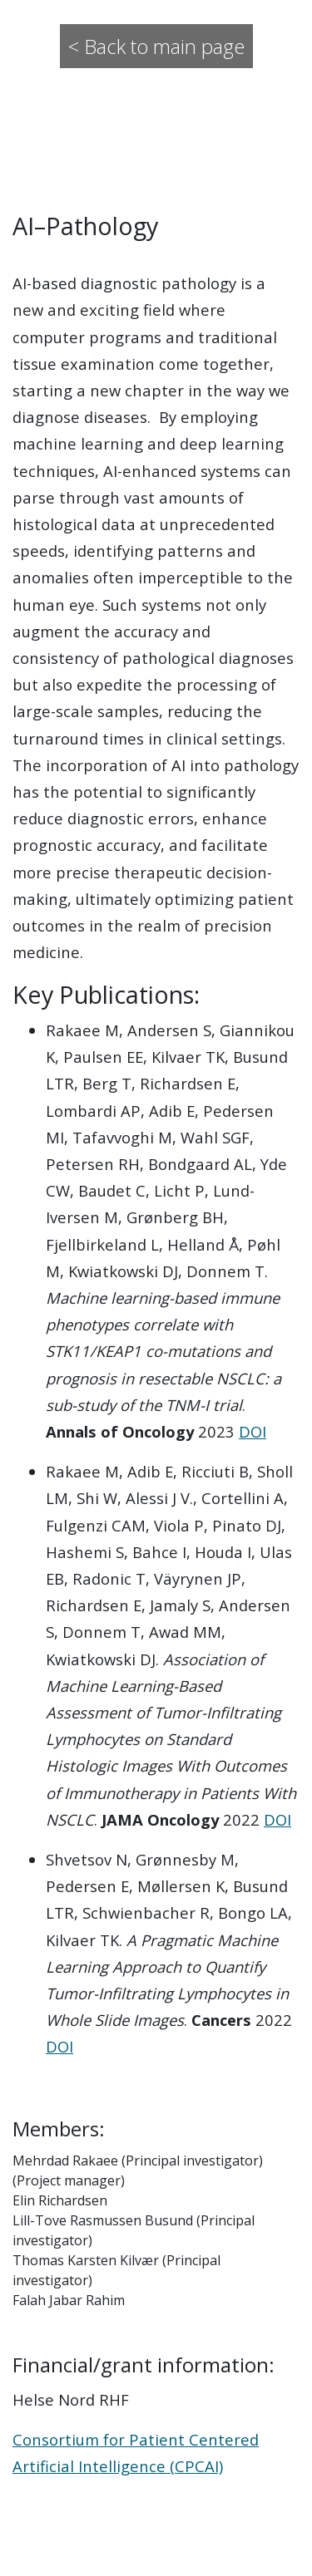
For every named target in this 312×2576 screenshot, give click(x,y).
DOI (252, 1431)
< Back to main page (156, 46)
